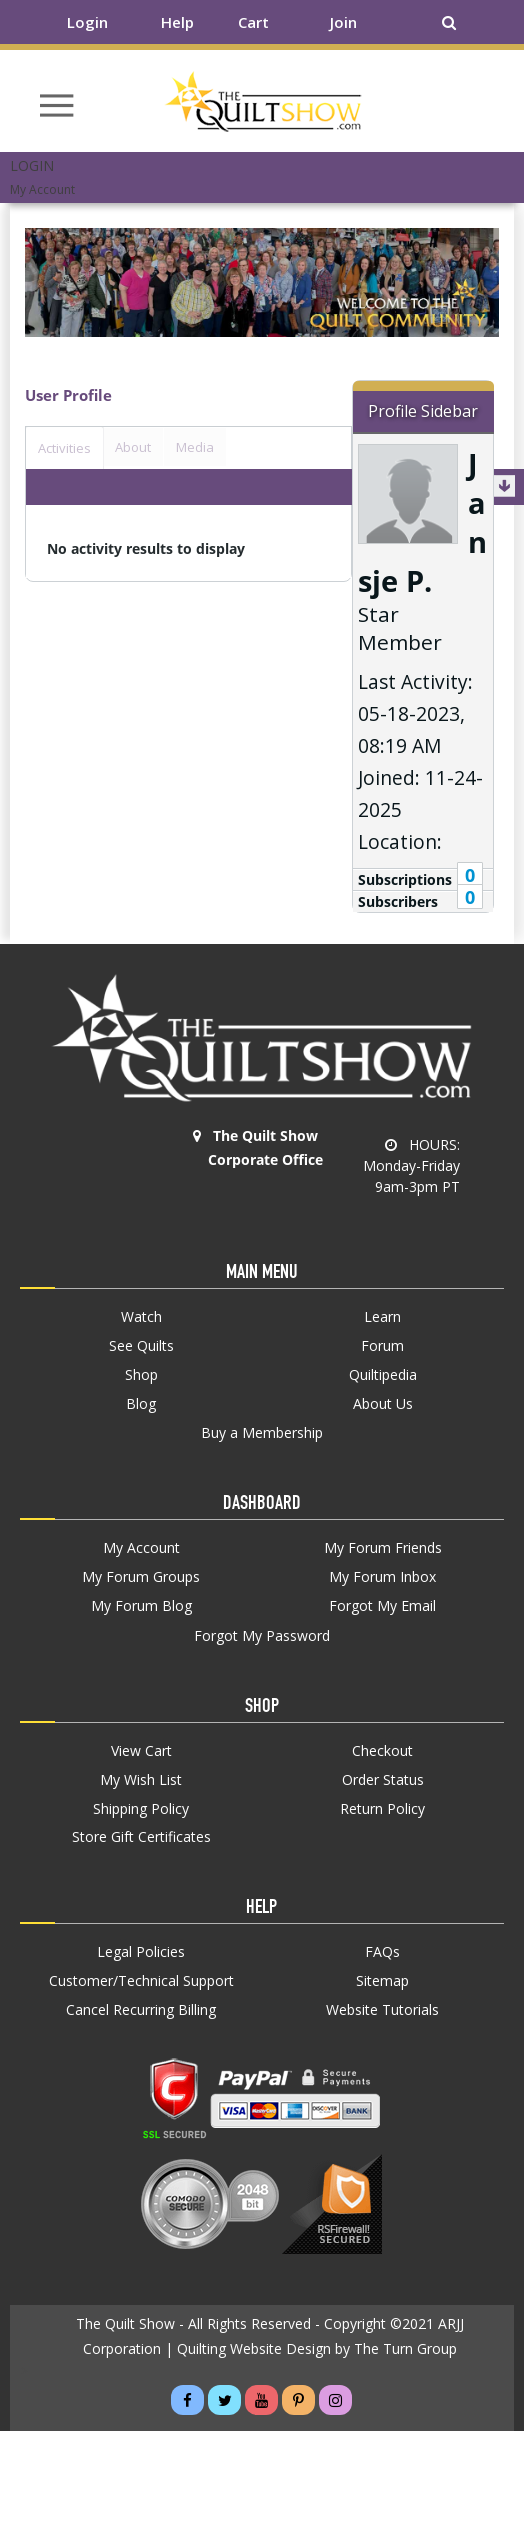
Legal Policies (141, 1952)
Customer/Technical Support (141, 1981)
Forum (382, 1346)
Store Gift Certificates (141, 1837)
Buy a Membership (262, 1433)
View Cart (141, 1751)
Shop (141, 1375)
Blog (141, 1404)
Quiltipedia (383, 1375)
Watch (141, 1317)
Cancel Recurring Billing (141, 2010)
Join (343, 22)
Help (177, 22)
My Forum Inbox (382, 1577)
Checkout (382, 1751)
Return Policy (382, 1809)
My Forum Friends (383, 1548)
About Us (383, 1404)
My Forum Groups (141, 1577)
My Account (141, 1548)
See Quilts (141, 1346)
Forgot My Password (262, 1636)
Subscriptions (405, 879)
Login (87, 22)
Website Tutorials (382, 2010)
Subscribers (398, 901)
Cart (253, 22)
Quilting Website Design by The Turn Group (317, 2348)
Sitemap (382, 1981)
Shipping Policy (141, 1809)
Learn (382, 1317)
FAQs (382, 1952)
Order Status (383, 1780)
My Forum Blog (141, 1606)
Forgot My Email (382, 1605)
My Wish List (141, 1780)
